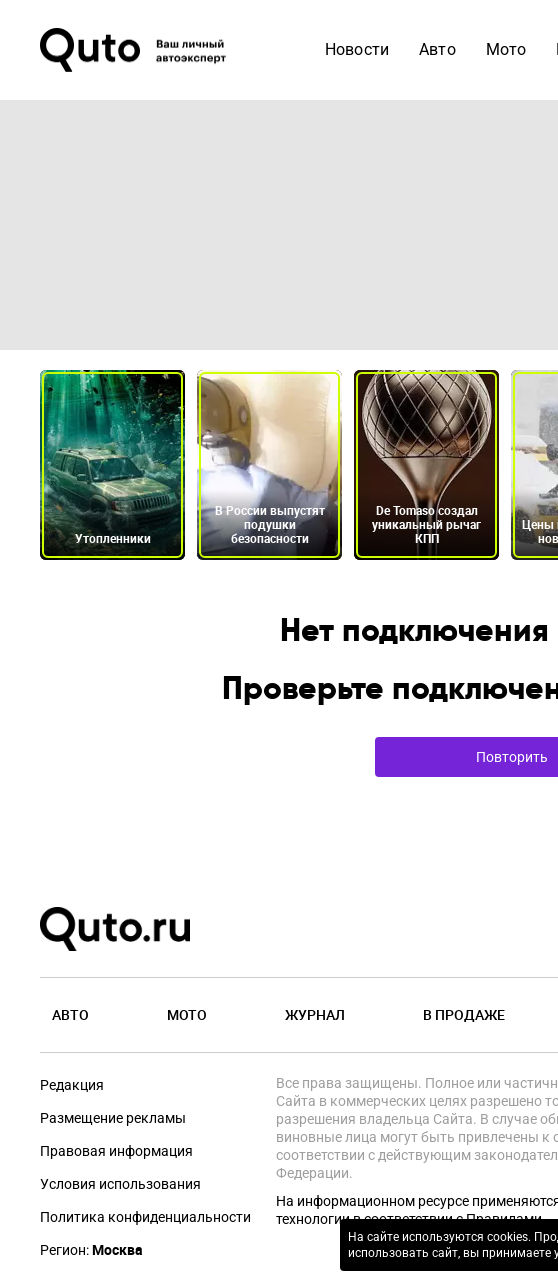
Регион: (91, 1250)
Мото (187, 1014)
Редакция (72, 1085)
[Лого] (135, 50)
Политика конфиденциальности (145, 1217)
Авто (70, 1014)
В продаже (464, 1014)
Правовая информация (116, 1151)
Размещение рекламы (113, 1118)
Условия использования (120, 1184)
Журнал (315, 1014)
